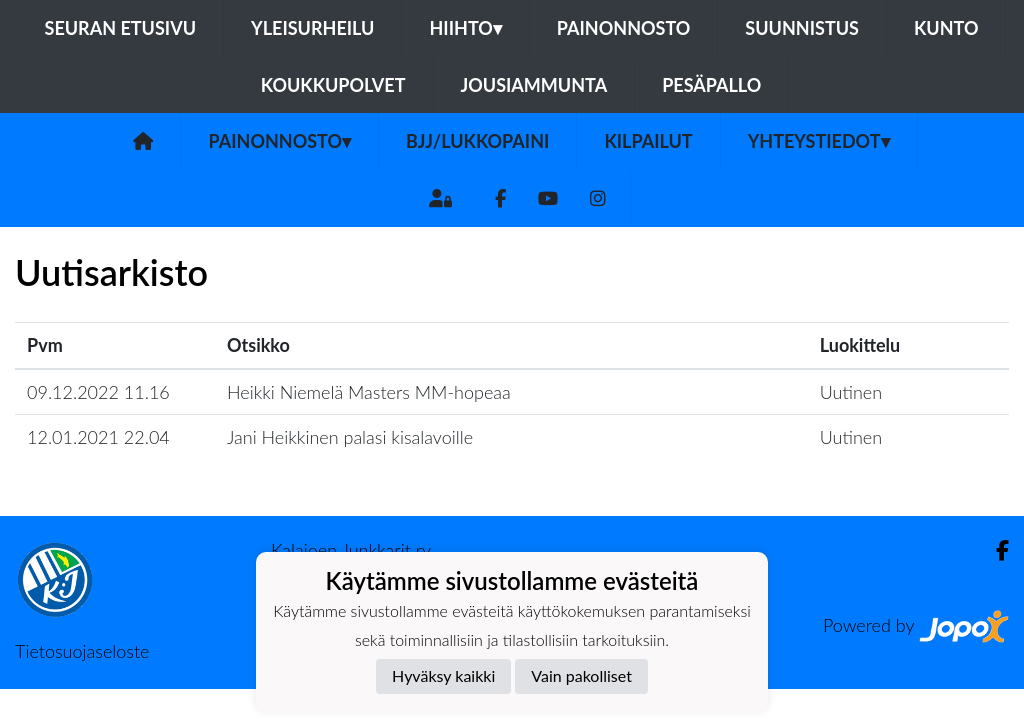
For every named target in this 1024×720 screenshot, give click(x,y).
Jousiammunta (534, 85)
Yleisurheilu (312, 28)
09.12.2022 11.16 (98, 392)
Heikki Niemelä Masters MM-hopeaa (369, 392)
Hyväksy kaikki (443, 675)
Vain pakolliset (581, 675)
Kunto (946, 28)
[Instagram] (598, 198)
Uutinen (851, 392)
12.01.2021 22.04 (98, 437)
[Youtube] (548, 198)
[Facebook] (500, 198)
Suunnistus (802, 28)
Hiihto (465, 28)
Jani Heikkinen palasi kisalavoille (350, 437)
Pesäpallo (711, 85)
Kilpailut (648, 141)
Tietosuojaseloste (82, 651)
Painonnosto (624, 28)
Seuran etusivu (121, 28)
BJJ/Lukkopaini (477, 141)
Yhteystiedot (819, 141)
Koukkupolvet (333, 85)
